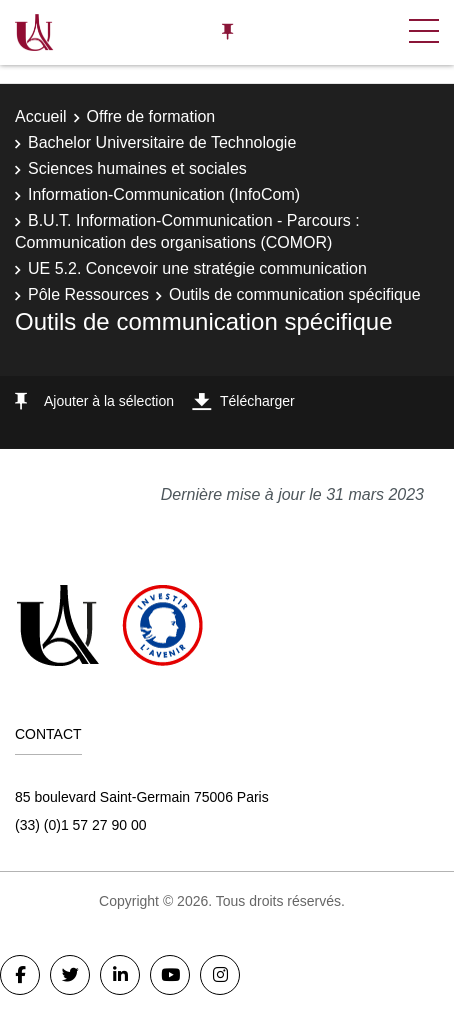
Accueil (41, 116)
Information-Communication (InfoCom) (164, 194)
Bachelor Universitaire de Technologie (162, 142)
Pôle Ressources (88, 294)
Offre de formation (151, 116)
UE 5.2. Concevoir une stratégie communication (197, 268)
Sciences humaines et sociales (137, 168)
